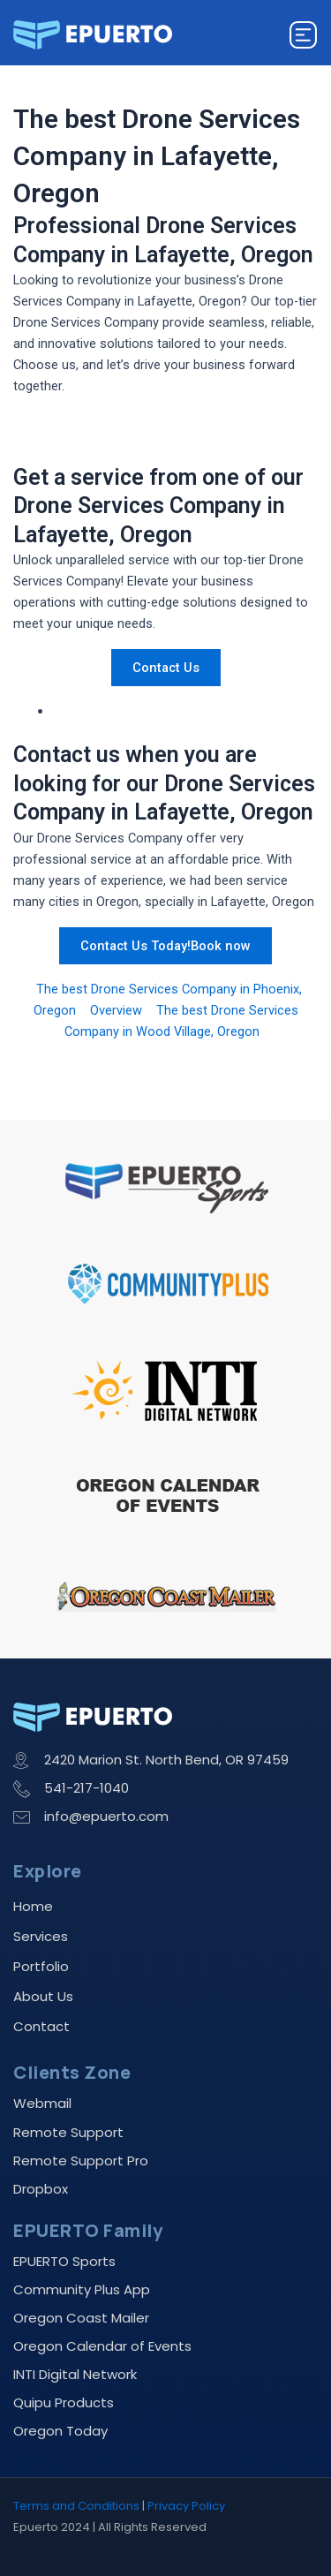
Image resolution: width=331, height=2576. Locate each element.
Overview (116, 1010)
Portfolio (41, 1966)
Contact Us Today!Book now (165, 946)
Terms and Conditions (76, 2505)
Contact (41, 2026)
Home (33, 1906)
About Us (43, 1996)
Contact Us (165, 668)
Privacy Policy (186, 2505)
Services (40, 1936)
